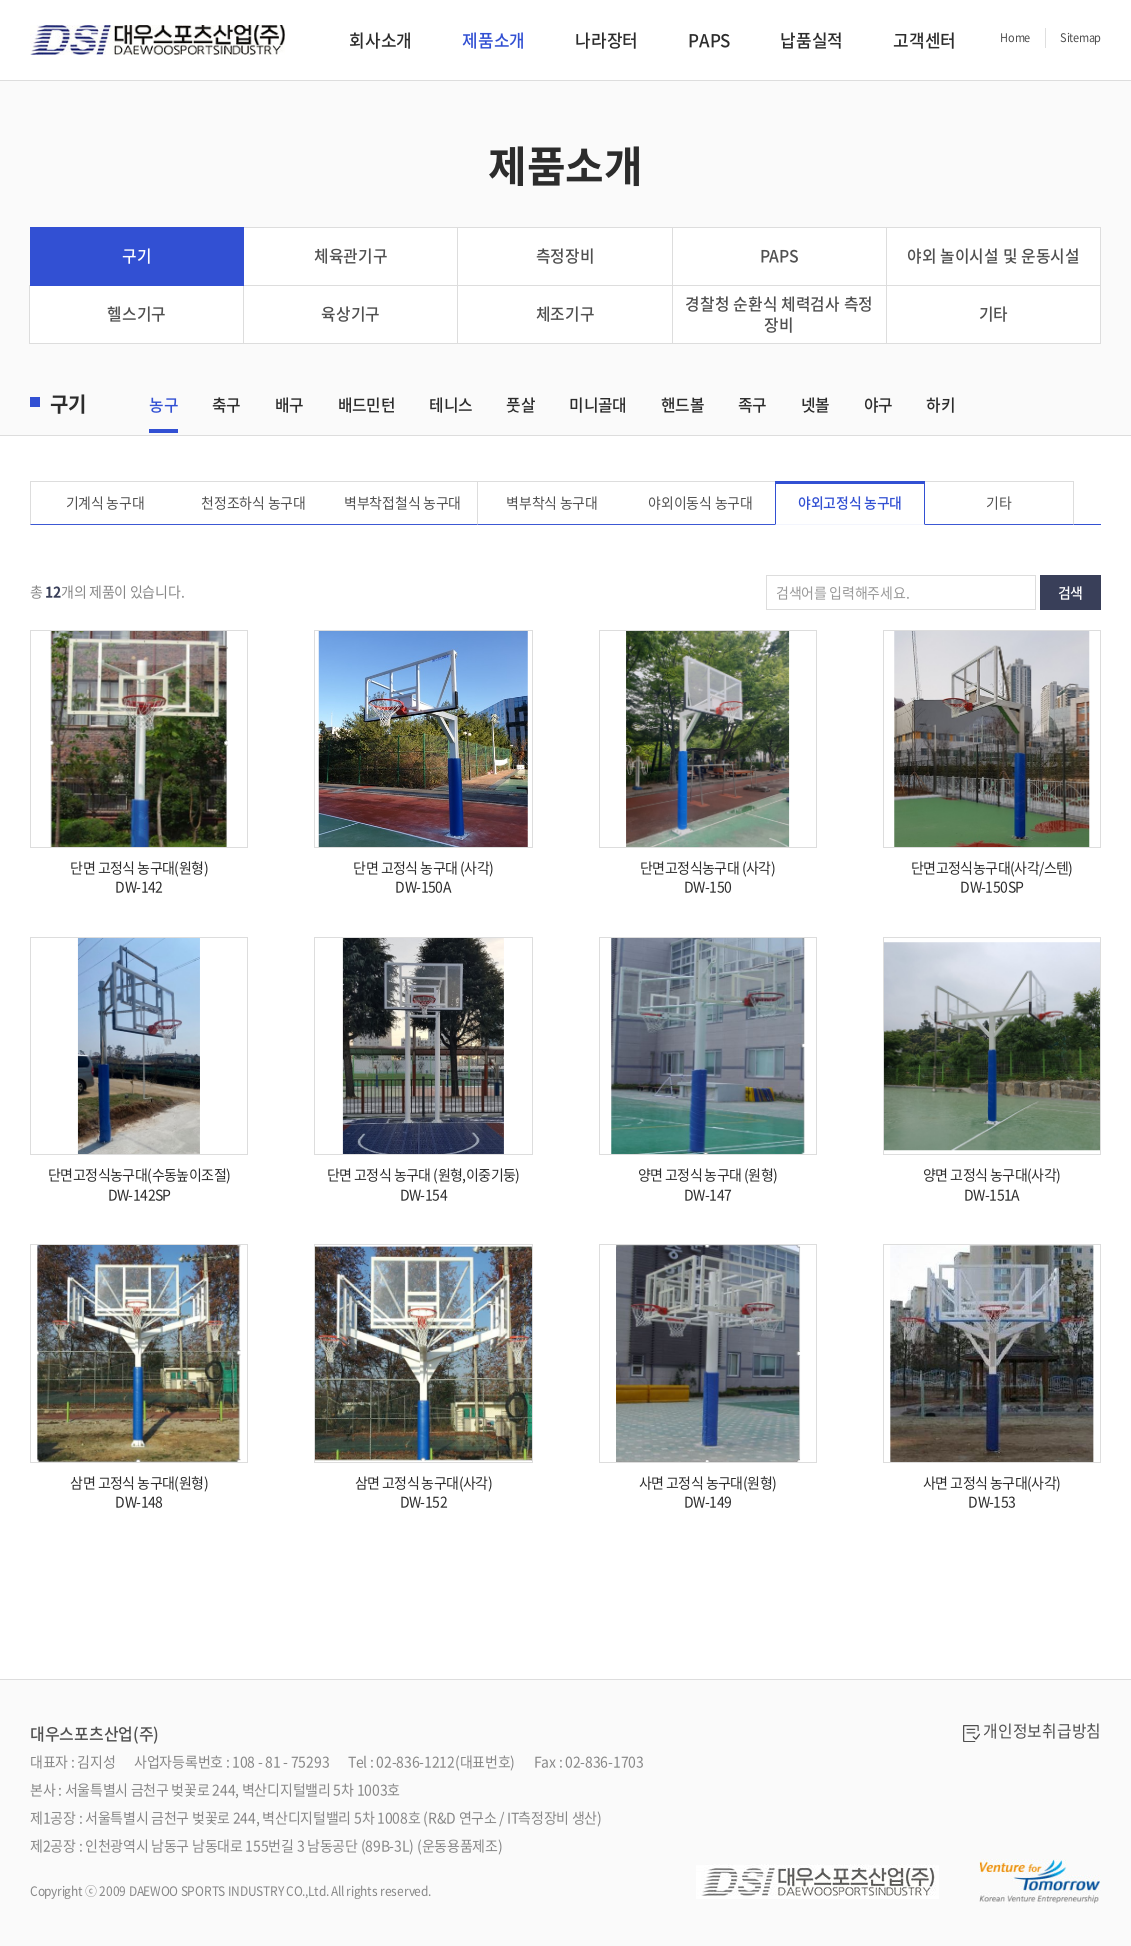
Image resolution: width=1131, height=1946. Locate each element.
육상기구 (350, 316)
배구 (289, 406)
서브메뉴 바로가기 (0, 0)
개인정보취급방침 (1042, 1733)
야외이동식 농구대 (701, 503)
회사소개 (380, 39)
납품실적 (811, 39)
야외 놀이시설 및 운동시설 (993, 257)
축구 (226, 406)
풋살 (520, 406)
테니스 (450, 406)
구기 (136, 257)
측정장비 (565, 257)
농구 (163, 406)
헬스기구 (136, 316)
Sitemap (1080, 37)
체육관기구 (351, 257)
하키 (940, 406)
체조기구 (565, 316)
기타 (993, 316)
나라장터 (606, 39)
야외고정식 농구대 (850, 503)
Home (1015, 37)
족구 (752, 406)
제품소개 (493, 39)
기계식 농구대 (105, 503)
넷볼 (815, 406)
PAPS (709, 39)
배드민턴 (367, 406)
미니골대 (598, 406)
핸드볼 (682, 406)
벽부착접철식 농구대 (403, 503)
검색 (1070, 593)
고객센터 (924, 39)
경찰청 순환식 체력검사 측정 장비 (779, 315)
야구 (878, 406)
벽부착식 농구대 (552, 503)
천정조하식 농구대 (254, 503)
